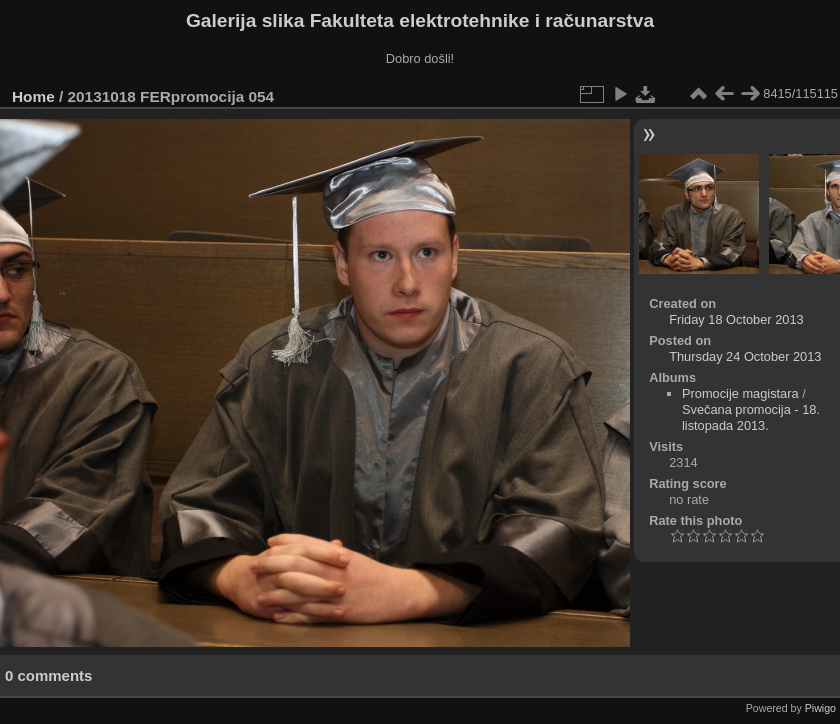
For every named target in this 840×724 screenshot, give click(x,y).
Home (33, 96)
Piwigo (820, 708)
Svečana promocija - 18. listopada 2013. (751, 417)
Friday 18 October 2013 (736, 319)
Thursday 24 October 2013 (745, 356)
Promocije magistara (740, 393)
